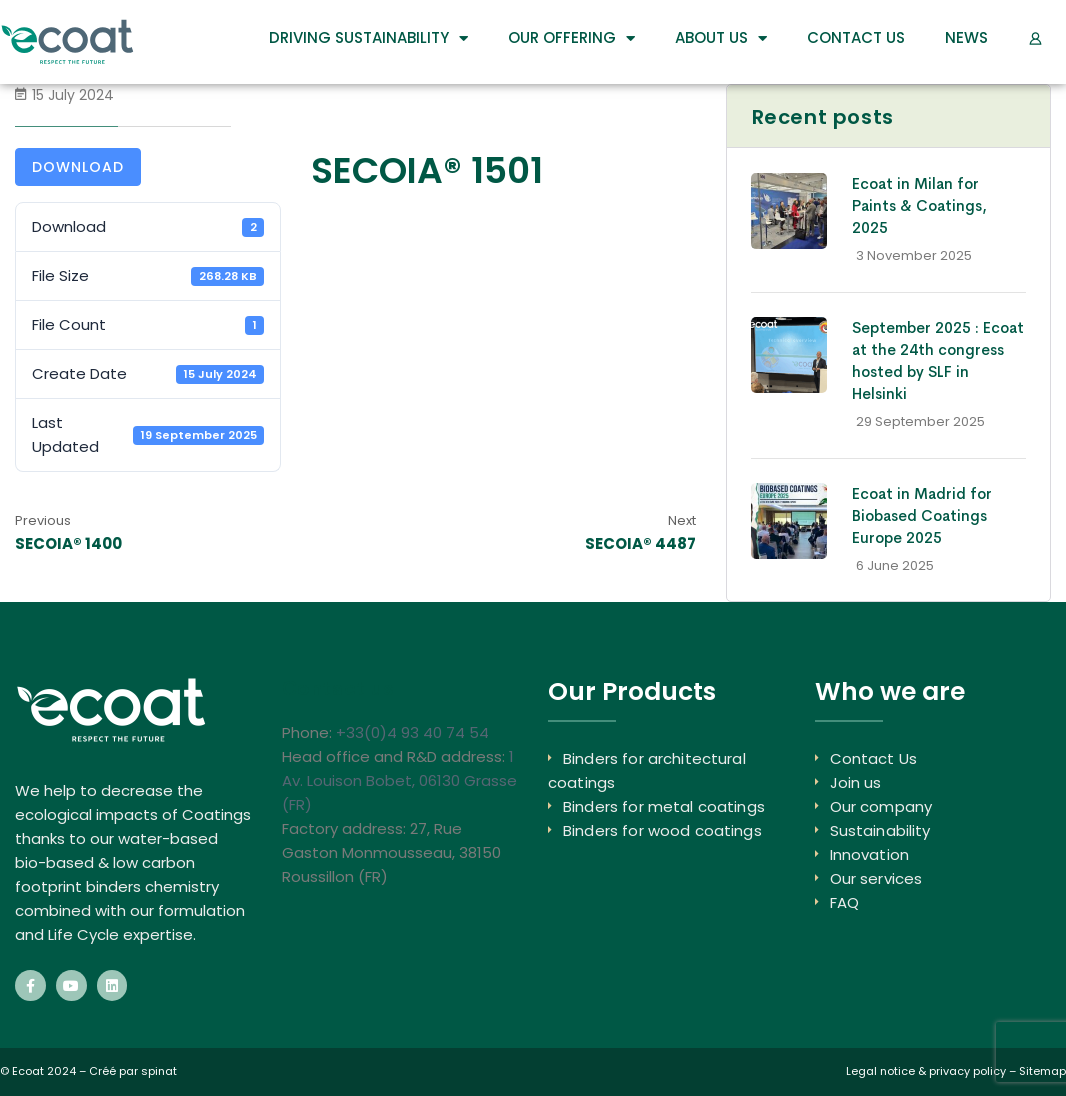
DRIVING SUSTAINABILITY (368, 38)
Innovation (870, 854)
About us (721, 38)
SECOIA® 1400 (68, 543)
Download (78, 167)
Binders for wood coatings (662, 830)
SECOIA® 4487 (640, 543)
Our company (881, 806)
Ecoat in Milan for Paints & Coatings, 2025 (919, 205)
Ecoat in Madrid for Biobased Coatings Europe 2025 (922, 515)
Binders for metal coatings (664, 806)
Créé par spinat (133, 1071)
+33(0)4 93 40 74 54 (412, 732)
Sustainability (880, 830)
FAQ (844, 902)
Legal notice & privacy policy (926, 1071)
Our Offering (571, 38)
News (966, 37)
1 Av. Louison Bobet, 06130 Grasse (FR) (399, 780)
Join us (856, 782)
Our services (876, 878)
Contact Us (856, 37)
